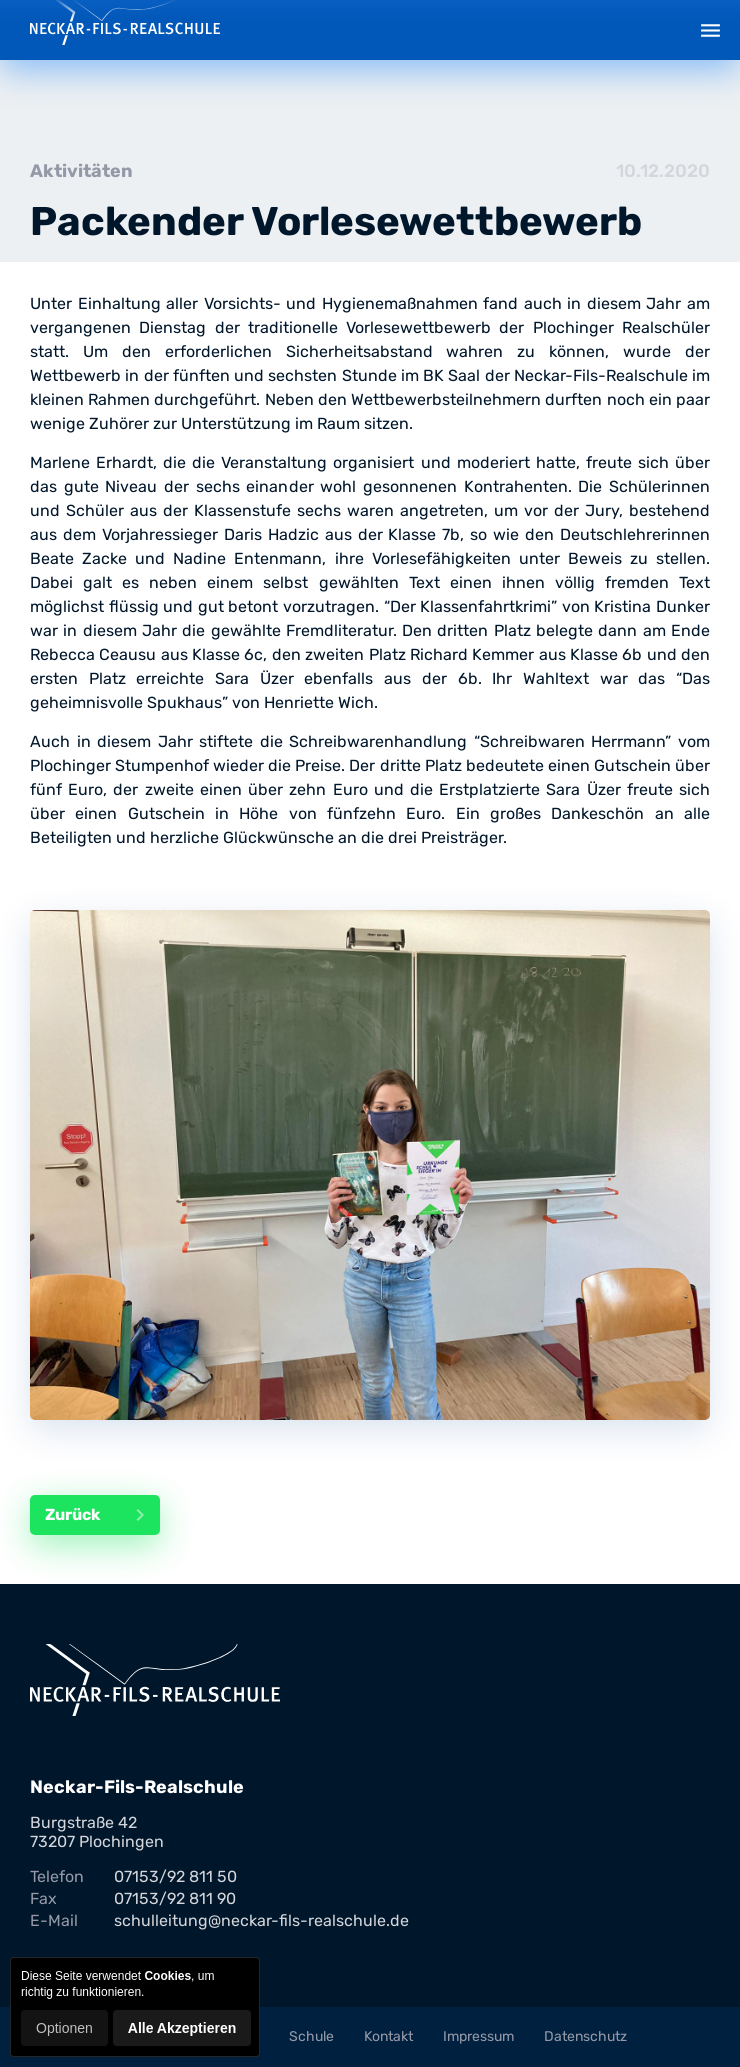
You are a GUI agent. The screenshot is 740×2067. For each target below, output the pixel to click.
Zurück (102, 1515)
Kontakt (388, 2036)
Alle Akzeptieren (182, 2028)
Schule (311, 2036)
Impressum (478, 2036)
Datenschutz (585, 2036)
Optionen (64, 2028)
